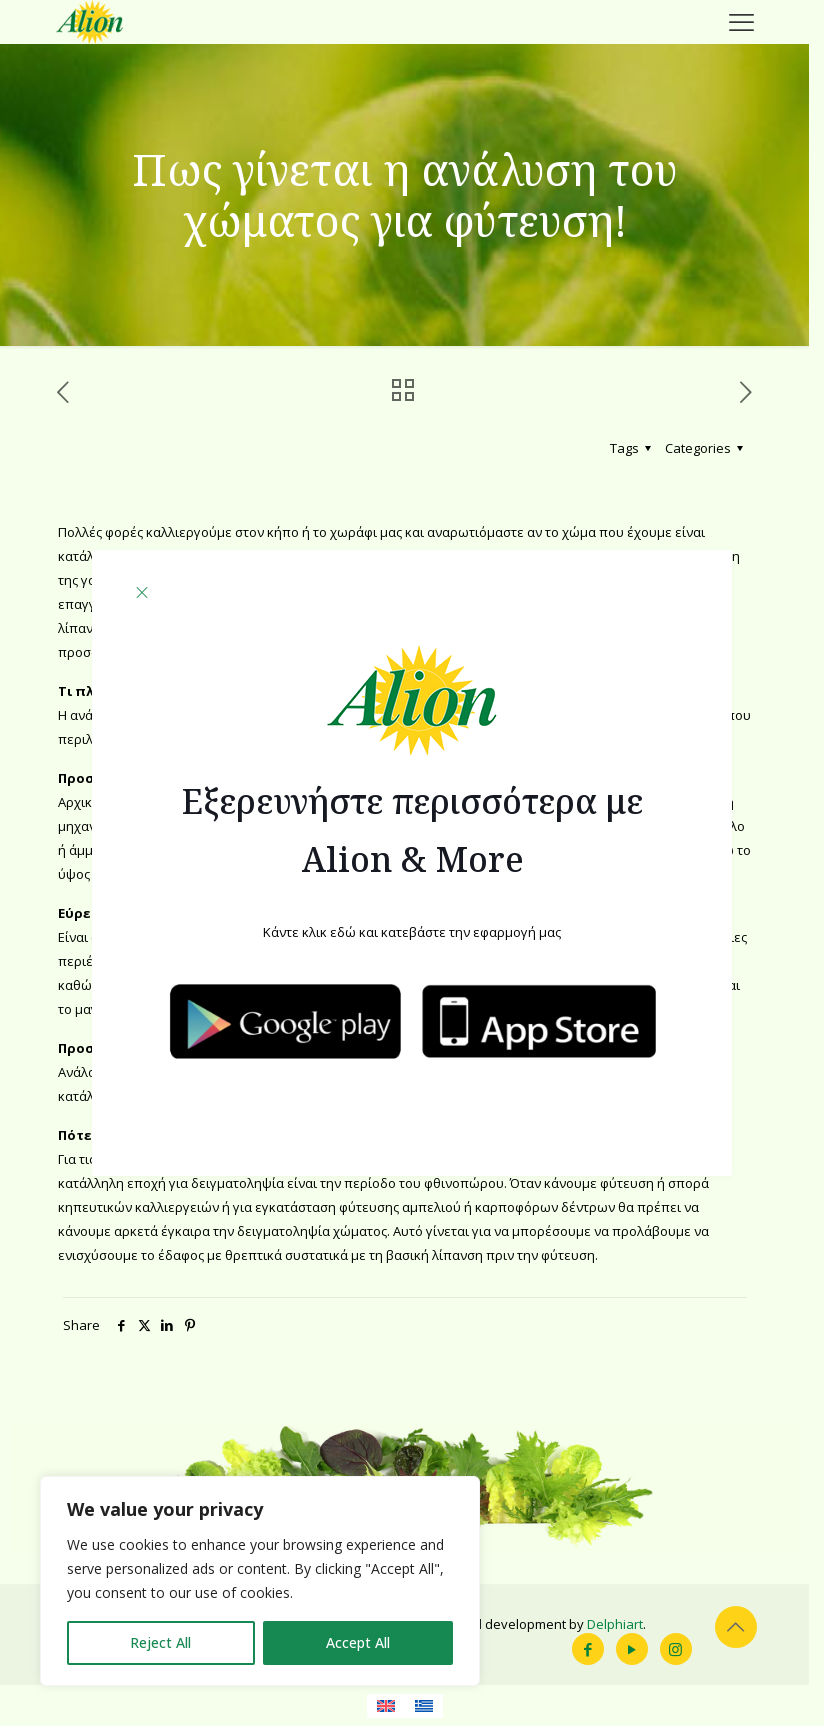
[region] (260, 1581)
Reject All (160, 1642)
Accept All (358, 1642)
